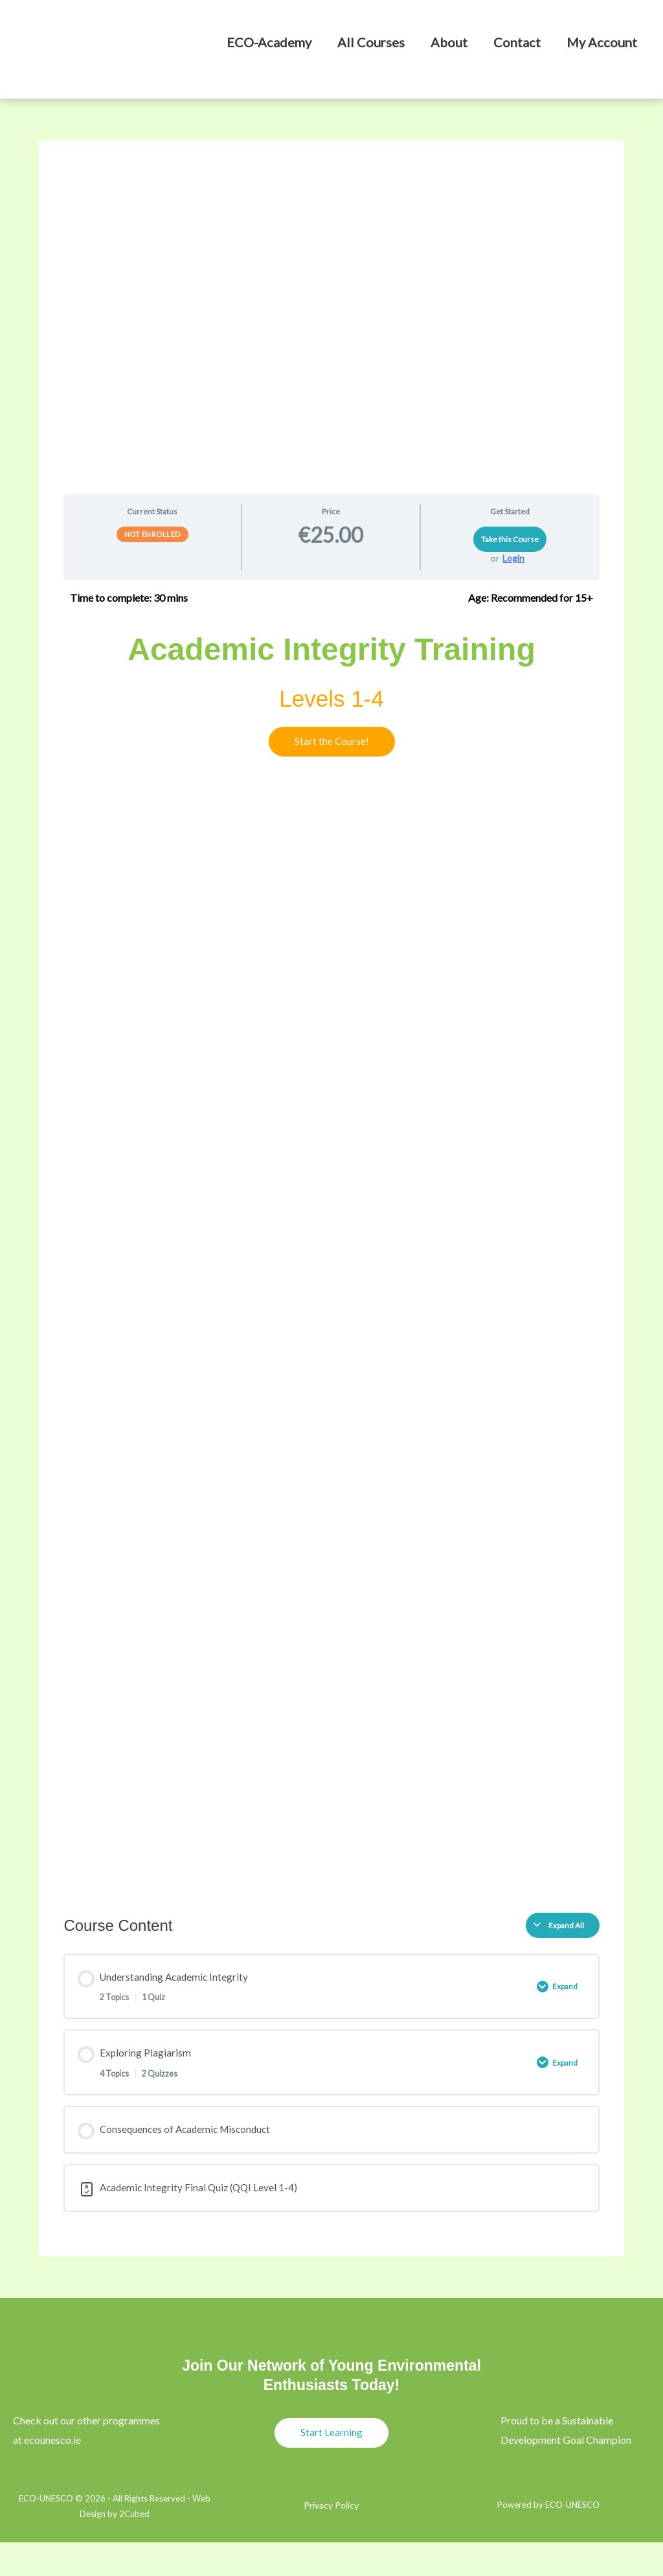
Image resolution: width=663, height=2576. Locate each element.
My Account (602, 42)
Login (513, 585)
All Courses (371, 42)
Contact (517, 42)
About (449, 42)
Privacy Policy (331, 2538)
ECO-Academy (269, 42)
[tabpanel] (331, 1270)
